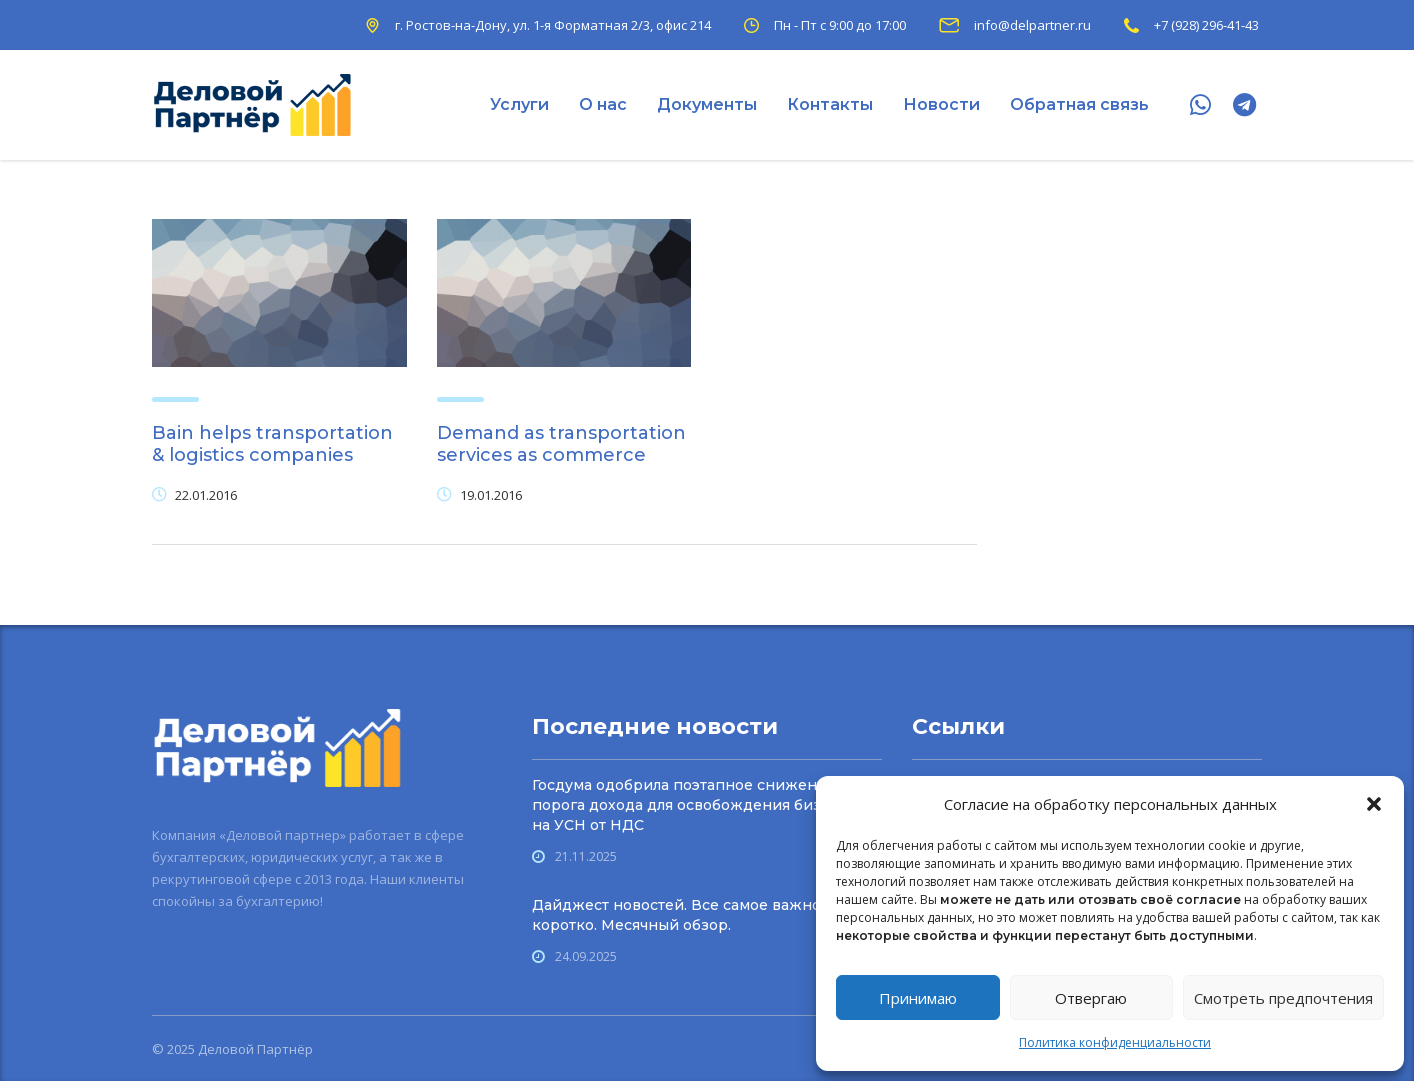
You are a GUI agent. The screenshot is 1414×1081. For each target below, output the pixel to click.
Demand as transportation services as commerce (561, 444)
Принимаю (918, 998)
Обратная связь (1079, 104)
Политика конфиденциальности (1115, 1042)
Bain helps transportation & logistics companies (272, 444)
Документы (707, 104)
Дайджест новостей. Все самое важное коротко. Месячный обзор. (681, 915)
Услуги (519, 104)
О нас (603, 104)
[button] (1374, 804)
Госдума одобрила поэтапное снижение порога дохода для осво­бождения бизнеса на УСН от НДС (694, 805)
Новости (941, 104)
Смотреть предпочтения (1283, 998)
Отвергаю (1091, 998)
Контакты (830, 104)
